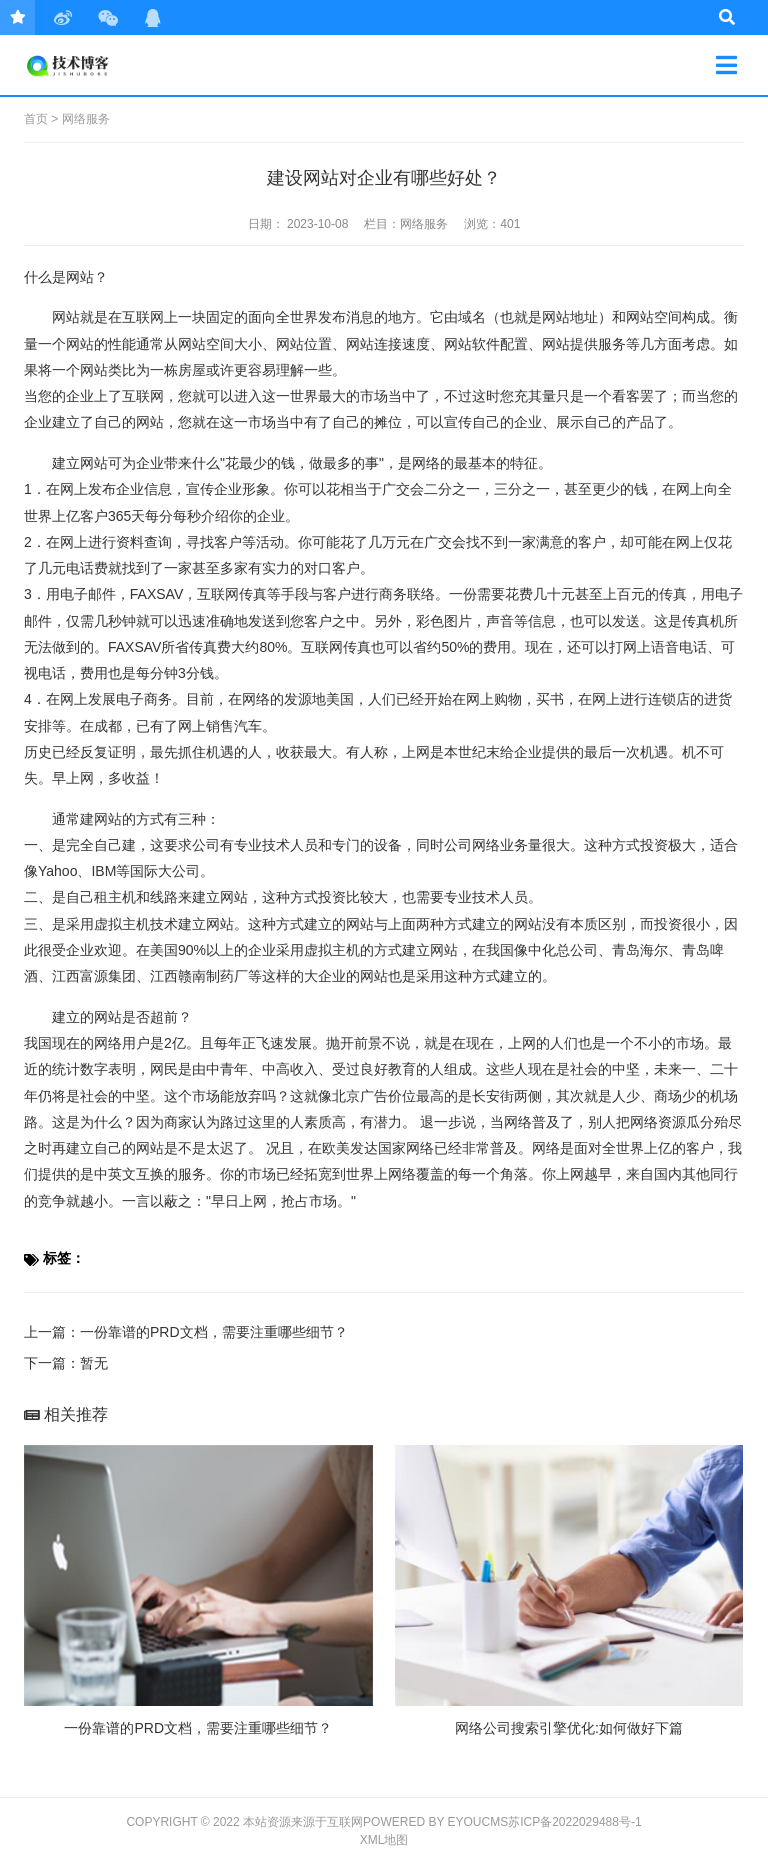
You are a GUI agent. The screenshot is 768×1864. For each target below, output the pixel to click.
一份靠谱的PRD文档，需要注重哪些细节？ (214, 1332)
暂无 (94, 1363)
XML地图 (384, 1840)
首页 (36, 119)
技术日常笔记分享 (95, 65)
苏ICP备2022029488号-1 (574, 1822)
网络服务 (86, 119)
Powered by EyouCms (435, 1822)
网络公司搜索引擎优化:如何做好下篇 (569, 1728)
